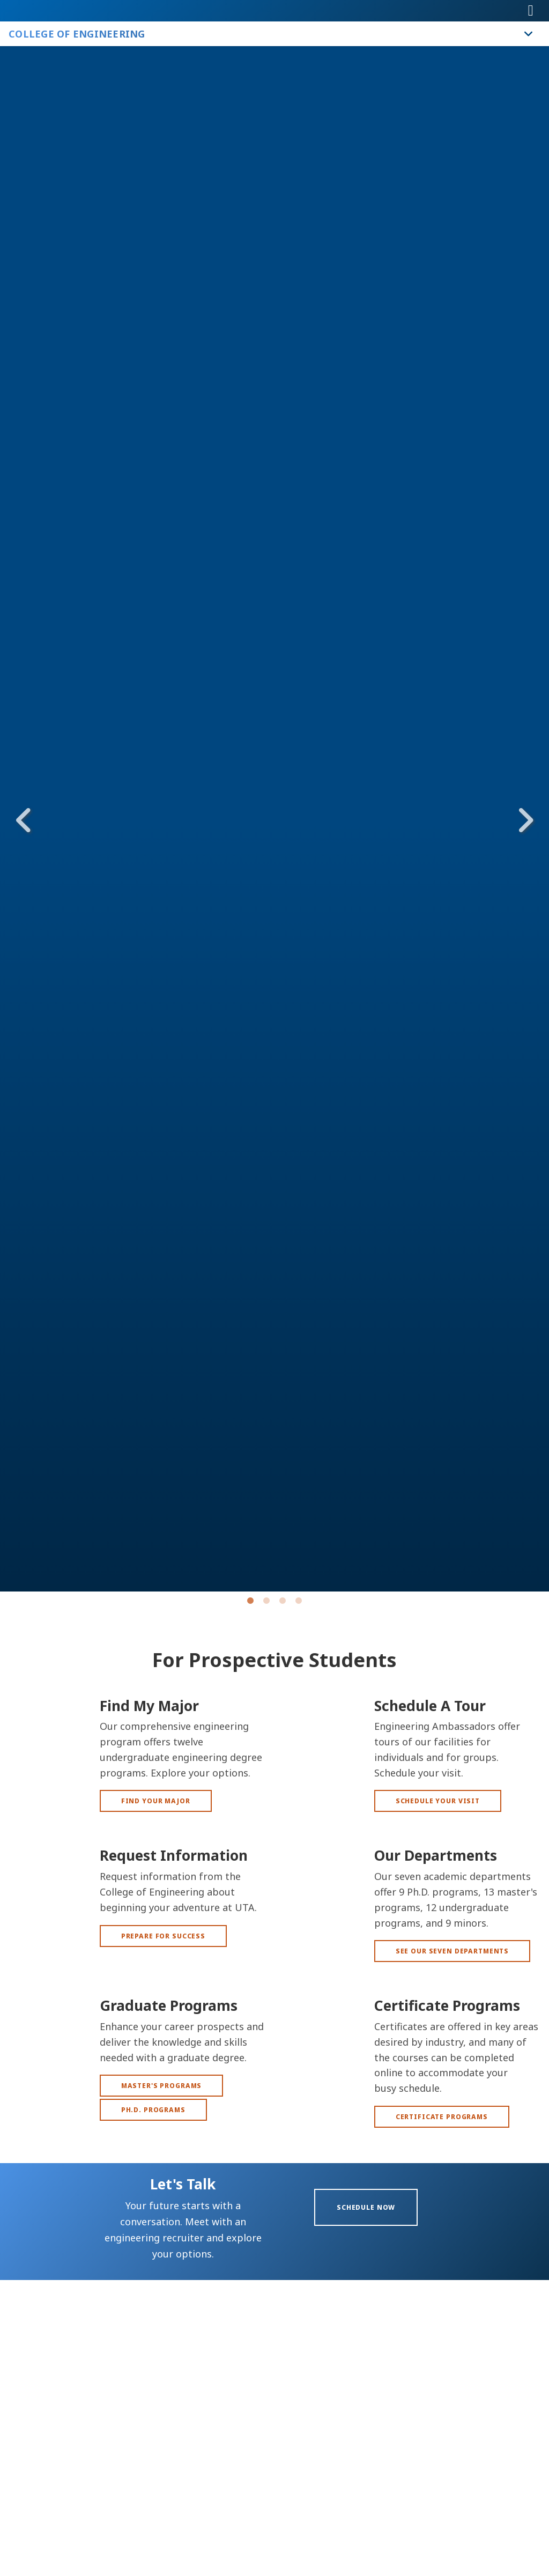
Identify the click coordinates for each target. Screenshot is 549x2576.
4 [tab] (298, 1602)
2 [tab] (266, 1602)
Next (525, 820)
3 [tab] (282, 1602)
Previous (24, 820)
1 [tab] (250, 1602)
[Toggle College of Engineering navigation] (528, 34)
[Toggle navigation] (530, 11)
